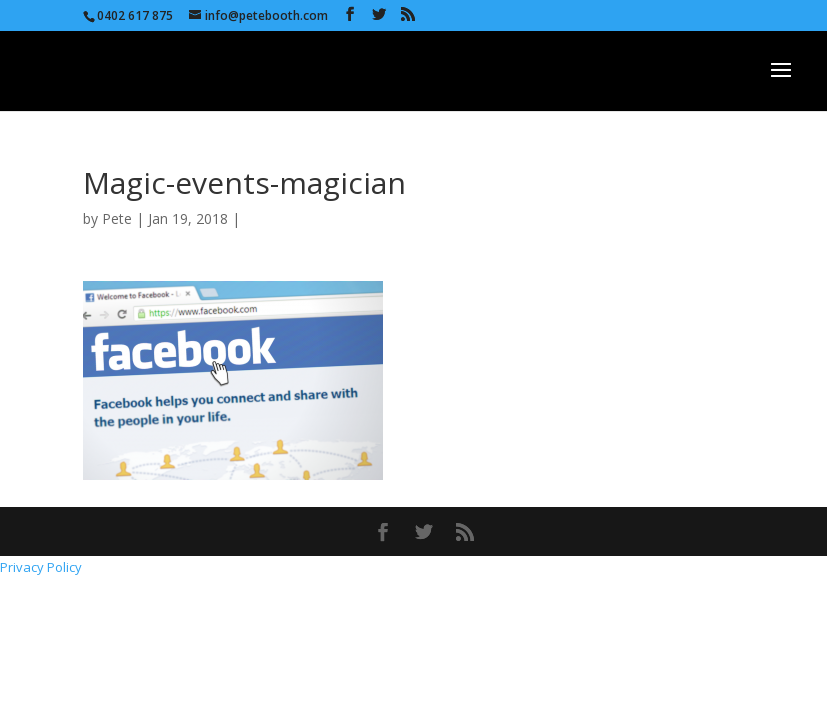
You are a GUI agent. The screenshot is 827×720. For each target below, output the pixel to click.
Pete (117, 218)
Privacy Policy (41, 567)
